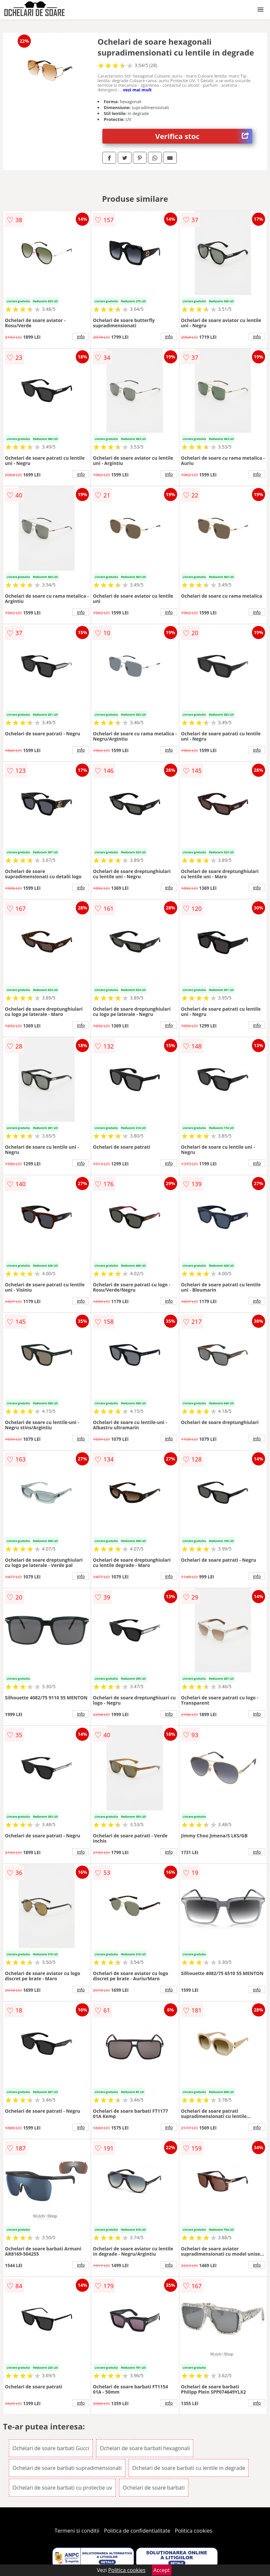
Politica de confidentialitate (137, 2530)
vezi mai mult (137, 90)
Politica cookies (193, 2530)
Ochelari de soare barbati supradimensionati (67, 2468)
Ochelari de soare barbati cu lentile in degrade (188, 2468)
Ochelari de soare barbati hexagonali (145, 2448)
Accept (162, 2570)
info (81, 336)
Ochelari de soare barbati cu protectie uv (62, 2487)
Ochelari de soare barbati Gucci (50, 2448)
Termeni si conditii (76, 2530)
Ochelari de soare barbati (154, 2487)
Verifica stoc (203, 136)
